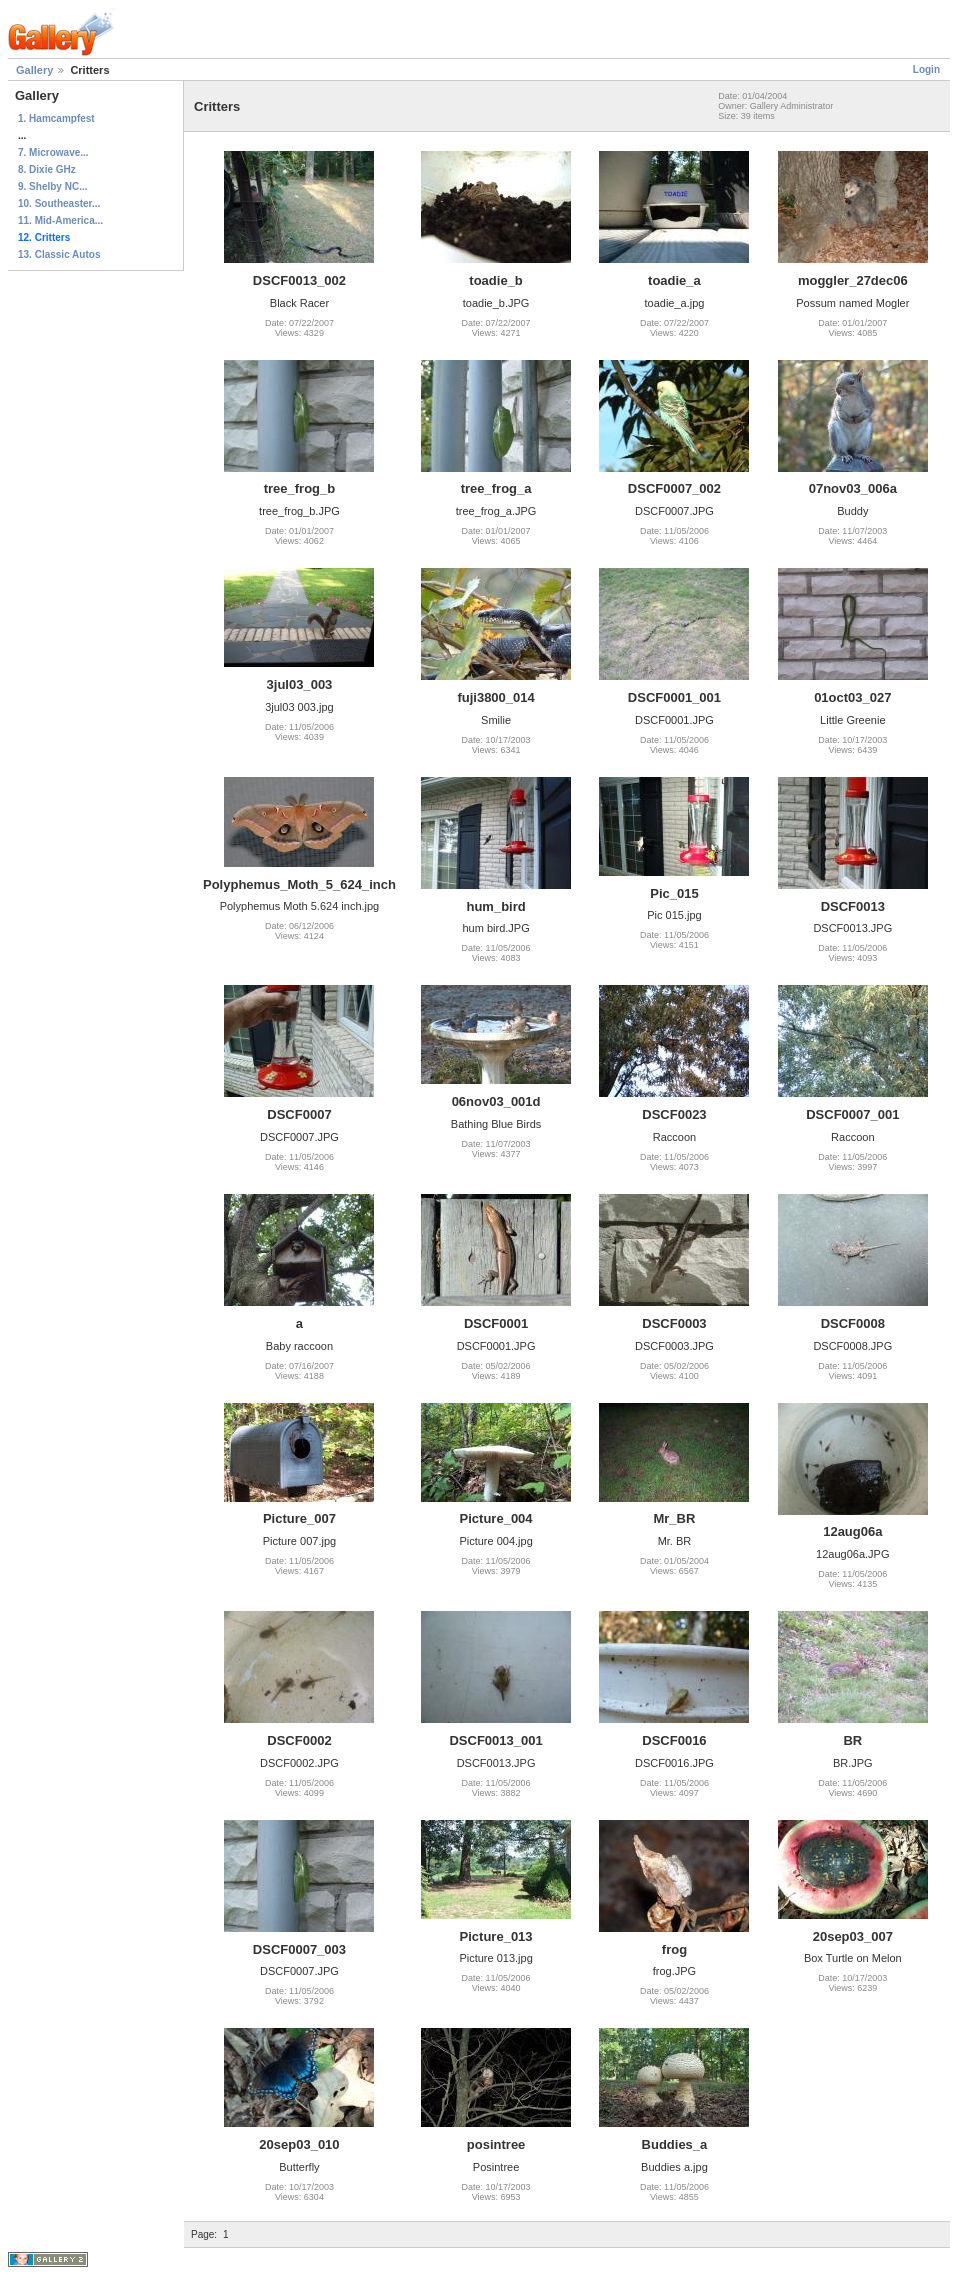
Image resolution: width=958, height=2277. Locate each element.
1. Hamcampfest (56, 118)
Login (926, 69)
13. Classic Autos (59, 254)
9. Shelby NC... (52, 186)
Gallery (34, 70)
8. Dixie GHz (47, 169)
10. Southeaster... (59, 203)
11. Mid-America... (60, 220)
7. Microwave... (53, 152)
